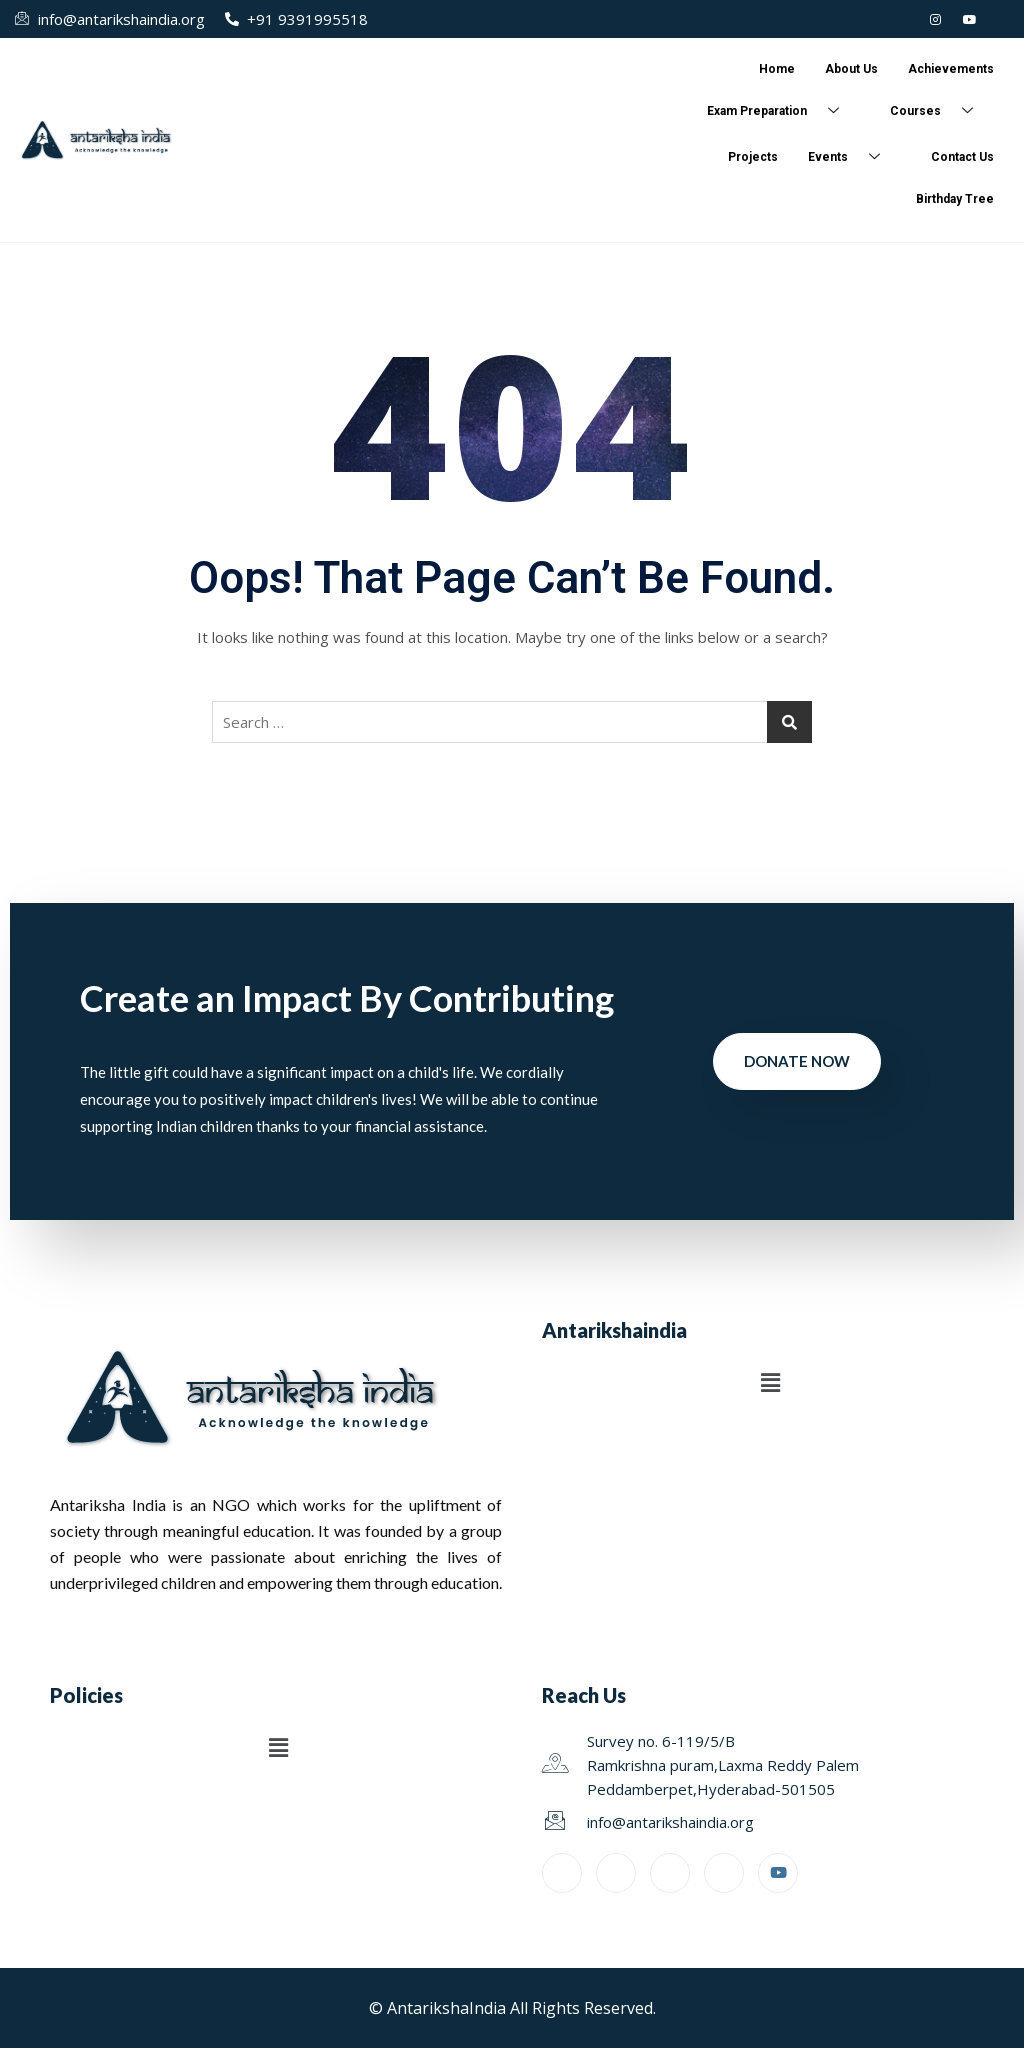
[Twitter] (902, 19)
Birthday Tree (955, 199)
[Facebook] (1004, 19)
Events (851, 158)
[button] (770, 1383)
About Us (851, 69)
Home (777, 69)
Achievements (951, 69)
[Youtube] (970, 19)
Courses (939, 112)
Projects (753, 157)
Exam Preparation (780, 112)
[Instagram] (936, 19)
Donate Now (797, 1061)
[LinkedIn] (868, 19)
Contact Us (962, 157)
